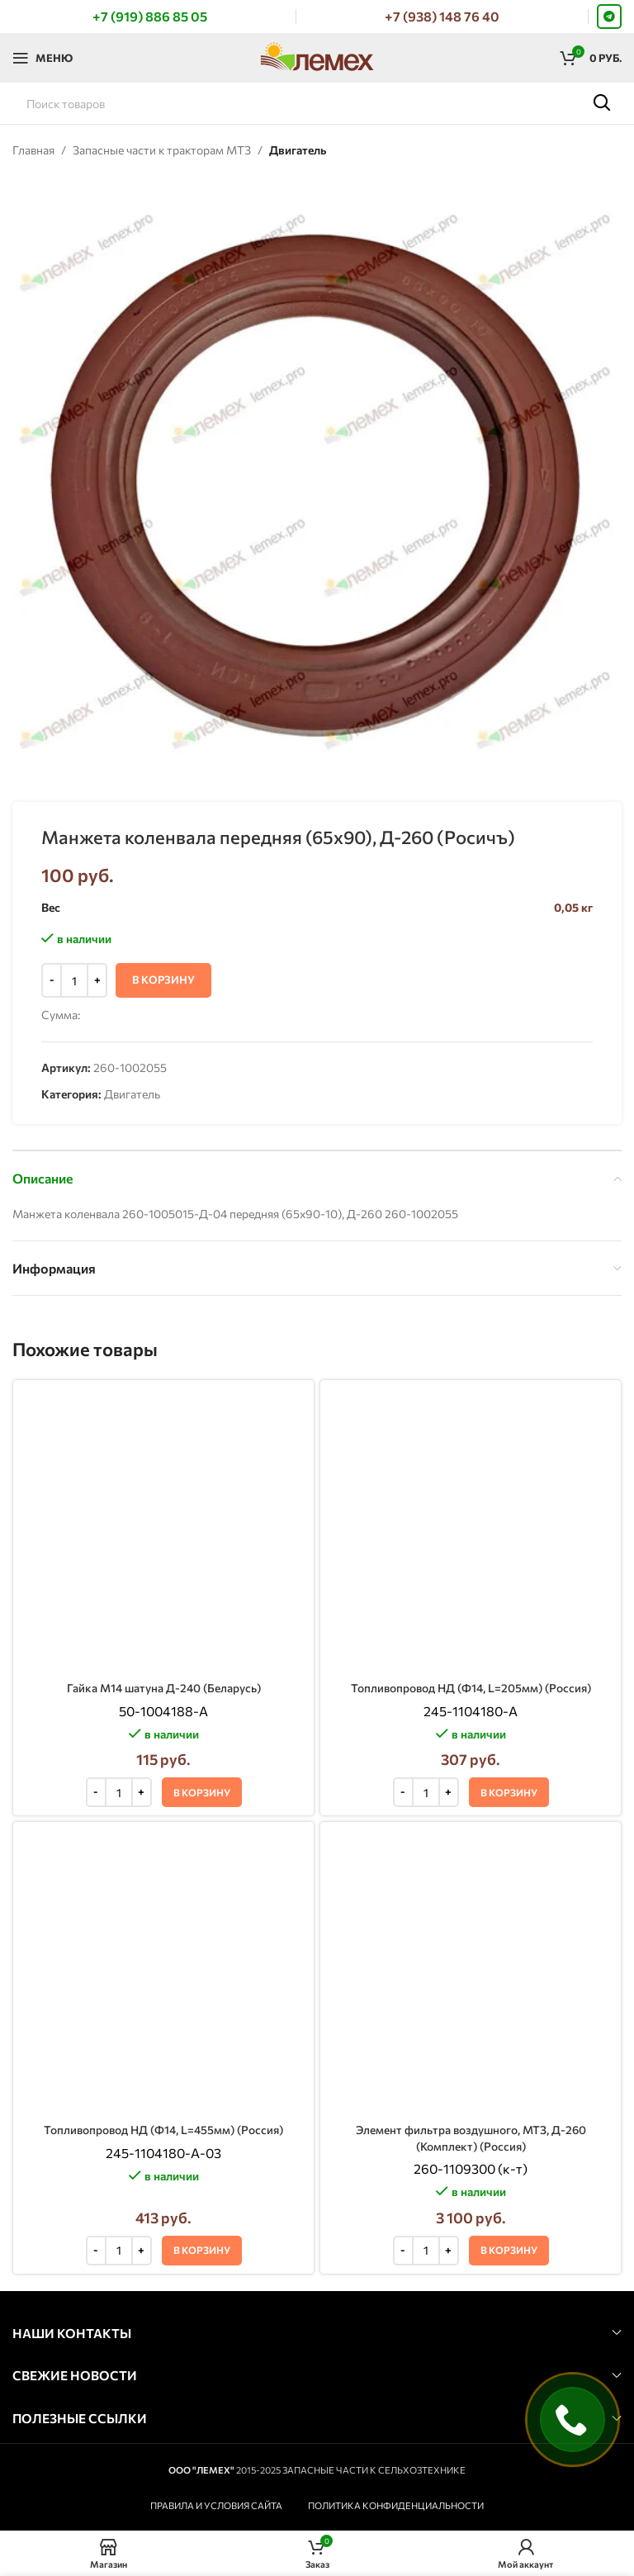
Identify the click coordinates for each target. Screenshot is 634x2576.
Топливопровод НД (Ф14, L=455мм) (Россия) (163, 1597)
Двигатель (297, 150)
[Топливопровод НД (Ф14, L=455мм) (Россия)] (163, 1572)
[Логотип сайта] (317, 56)
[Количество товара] (74, 981)
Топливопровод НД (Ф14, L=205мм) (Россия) (471, 1422)
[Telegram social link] (609, 16)
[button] (202, 1525)
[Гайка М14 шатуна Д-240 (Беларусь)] (163, 1397)
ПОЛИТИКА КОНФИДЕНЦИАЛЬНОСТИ (396, 1986)
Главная (33, 150)
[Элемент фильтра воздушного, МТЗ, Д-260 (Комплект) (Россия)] (471, 1579)
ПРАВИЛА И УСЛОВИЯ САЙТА (216, 1986)
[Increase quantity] (97, 981)
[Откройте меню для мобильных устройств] (42, 57)
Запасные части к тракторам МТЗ (162, 150)
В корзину (163, 980)
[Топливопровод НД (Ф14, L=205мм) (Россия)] (471, 1397)
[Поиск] (317, 103)
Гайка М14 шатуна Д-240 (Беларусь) (163, 1422)
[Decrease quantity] (51, 981)
